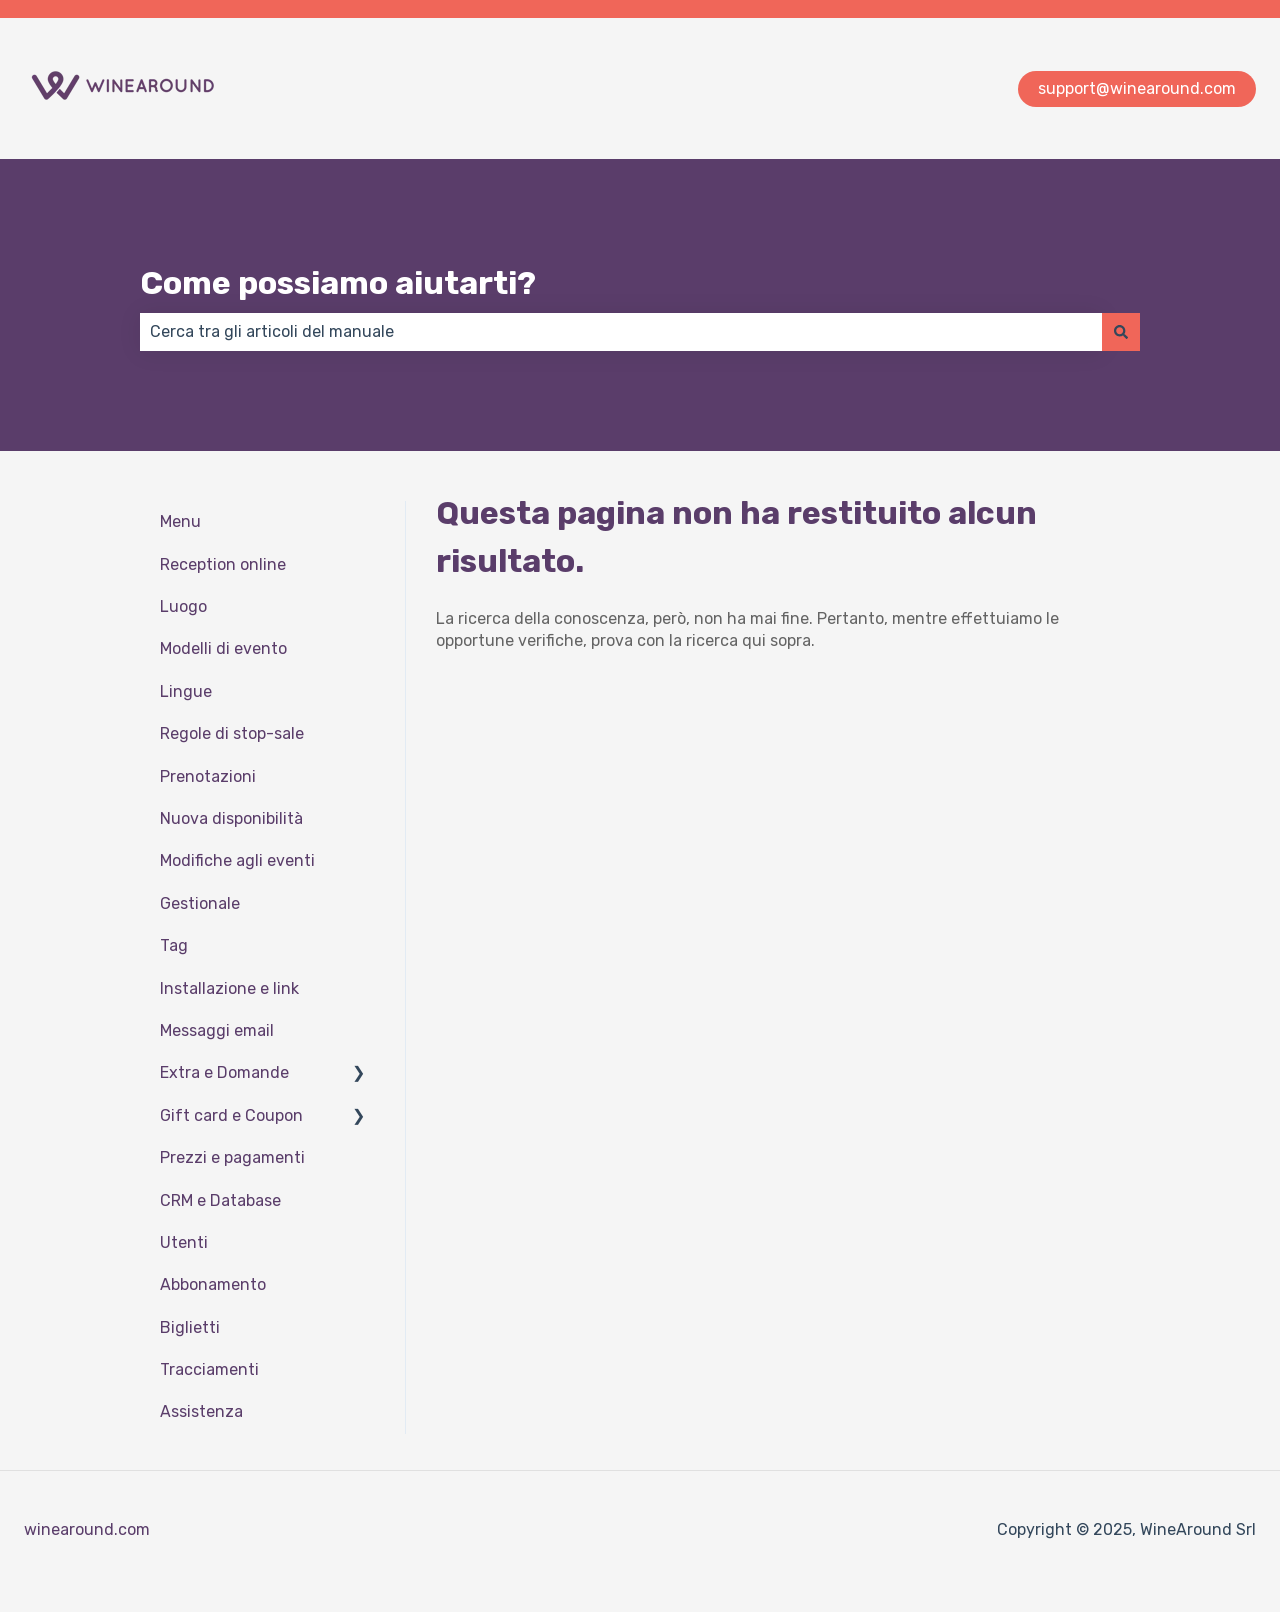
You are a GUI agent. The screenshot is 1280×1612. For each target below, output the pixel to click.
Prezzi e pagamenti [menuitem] (232, 1157)
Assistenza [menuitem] (201, 1411)
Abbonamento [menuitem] (213, 1284)
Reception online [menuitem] (223, 564)
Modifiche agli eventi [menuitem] (237, 860)
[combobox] (621, 332)
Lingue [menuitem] (186, 691)
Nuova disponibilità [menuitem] (231, 818)
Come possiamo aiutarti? (338, 283)
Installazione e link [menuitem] (229, 988)
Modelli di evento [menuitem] (223, 648)
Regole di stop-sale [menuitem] (232, 733)
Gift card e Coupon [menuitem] (231, 1115)
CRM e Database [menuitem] (220, 1200)
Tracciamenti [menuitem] (209, 1369)
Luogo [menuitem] (183, 606)
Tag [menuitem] (174, 945)
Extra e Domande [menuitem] (224, 1072)
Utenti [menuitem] (184, 1242)
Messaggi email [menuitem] (217, 1030)
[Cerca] (1121, 332)
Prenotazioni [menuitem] (208, 776)
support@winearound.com (1137, 88)
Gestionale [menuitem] (200, 903)
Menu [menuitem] (180, 521)
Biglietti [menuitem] (190, 1327)
